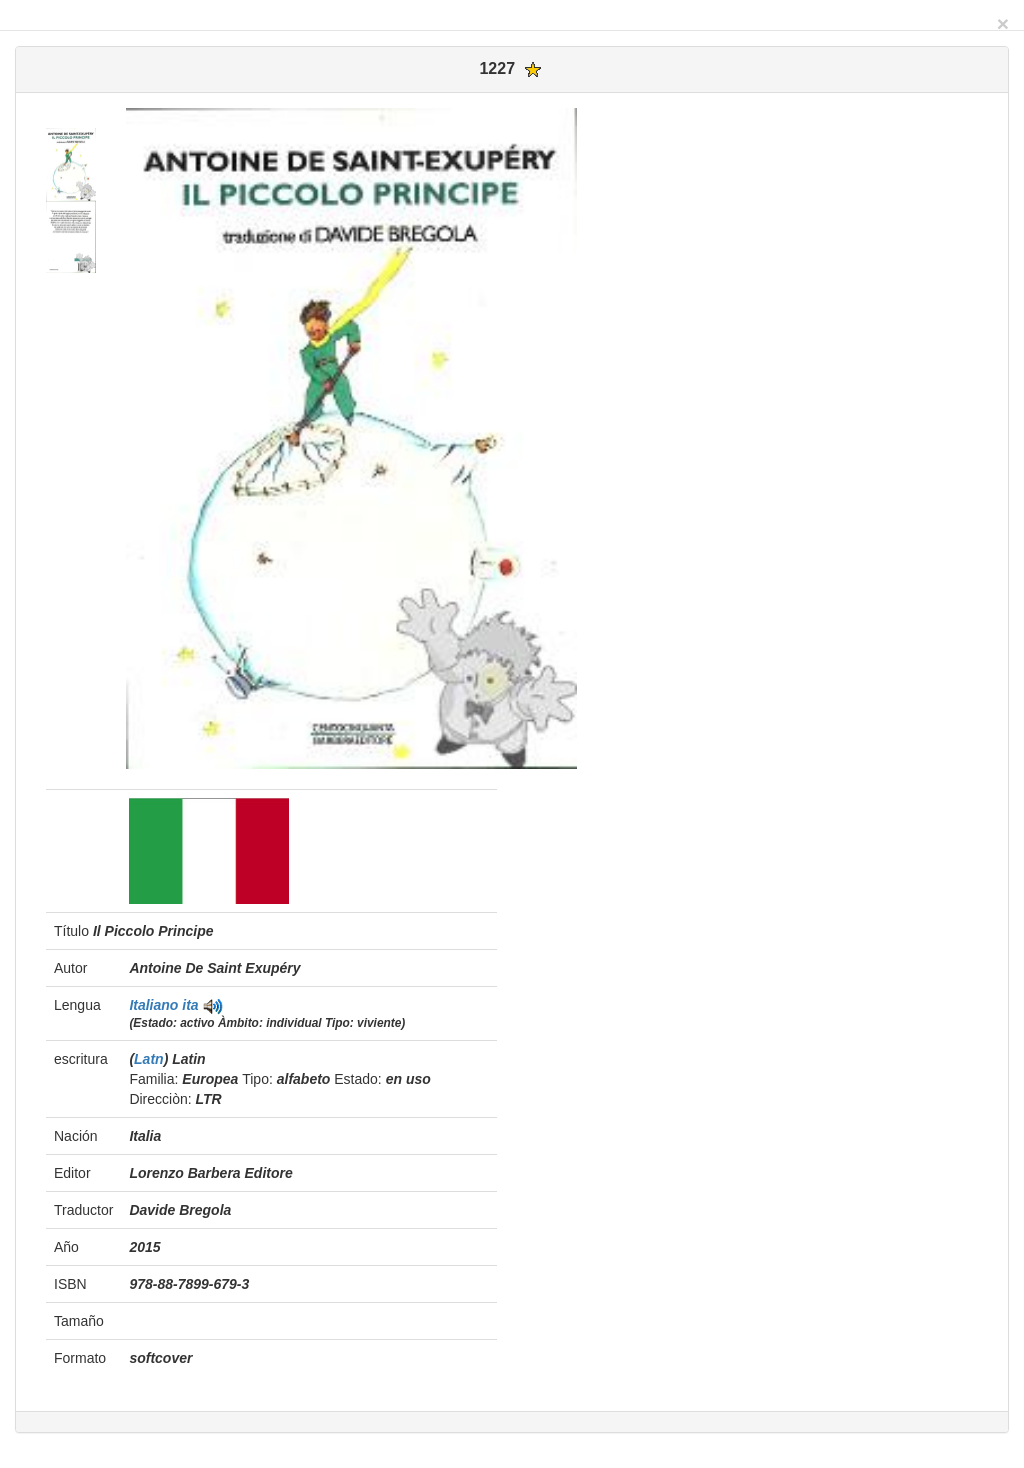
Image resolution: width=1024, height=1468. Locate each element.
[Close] (1003, 23)
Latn (149, 1059)
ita (190, 1005)
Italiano (155, 1005)
